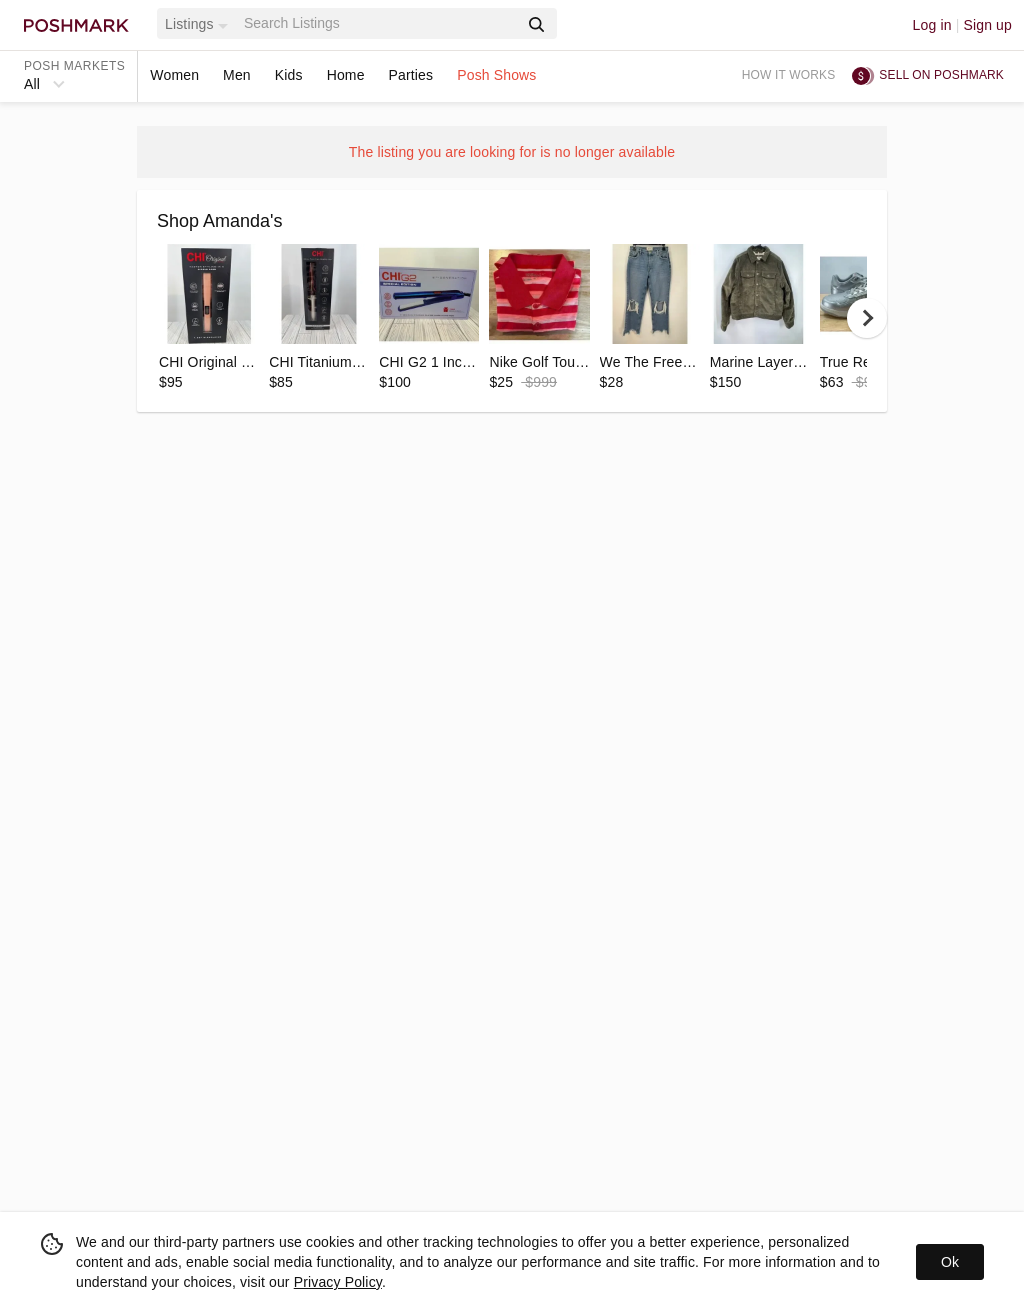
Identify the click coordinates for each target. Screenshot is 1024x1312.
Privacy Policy (338, 1282)
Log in (932, 25)
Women (174, 75)
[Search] (379, 23)
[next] (867, 318)
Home (346, 75)
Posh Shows (496, 75)
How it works (789, 75)
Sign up (987, 25)
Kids (289, 75)
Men (237, 75)
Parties (411, 75)
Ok (950, 1262)
